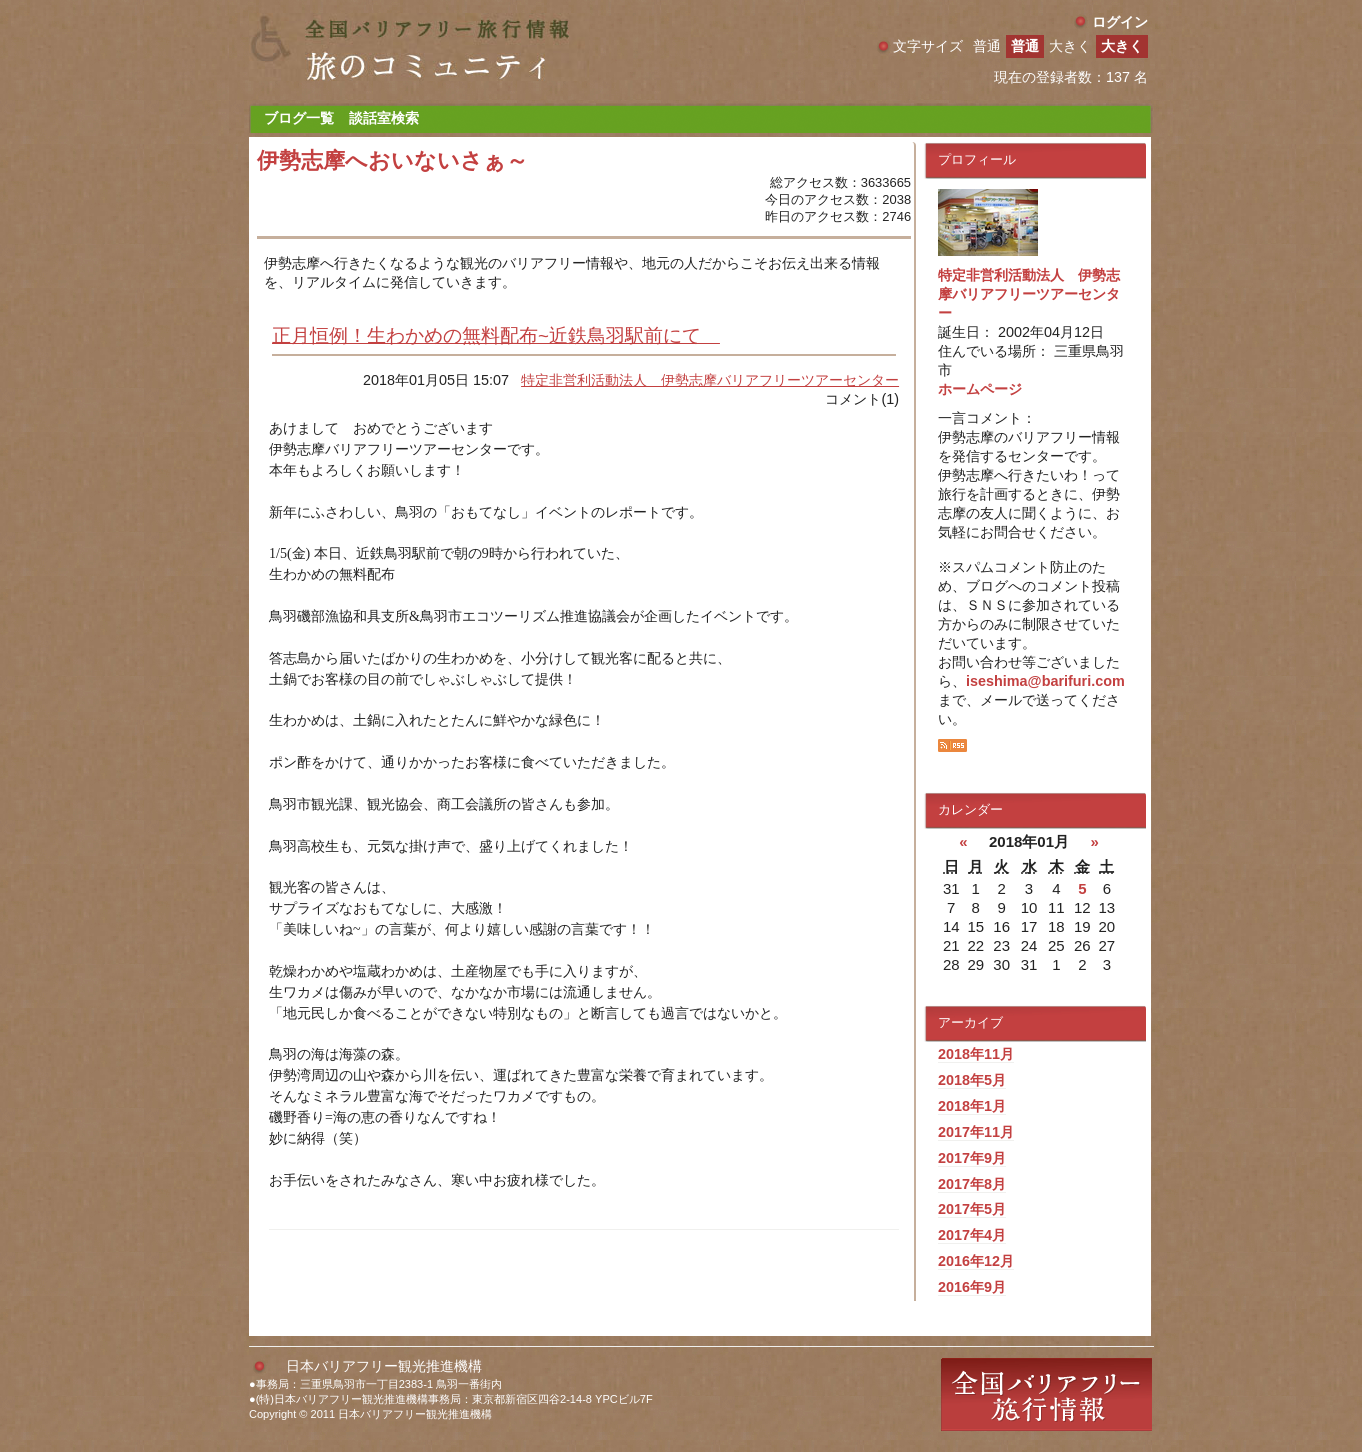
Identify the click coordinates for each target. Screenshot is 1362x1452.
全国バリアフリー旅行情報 (1046, 1394)
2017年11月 (976, 1132)
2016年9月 (972, 1287)
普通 (1025, 46)
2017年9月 (972, 1158)
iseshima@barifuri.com (1045, 681)
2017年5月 (972, 1209)
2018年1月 (972, 1106)
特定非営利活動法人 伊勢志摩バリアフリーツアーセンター (710, 380)
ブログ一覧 (299, 118)
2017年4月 (972, 1235)
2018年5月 (972, 1080)
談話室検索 (384, 118)
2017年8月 (972, 1184)
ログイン (1120, 22)
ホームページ (980, 389)
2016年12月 (976, 1261)
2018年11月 (976, 1054)
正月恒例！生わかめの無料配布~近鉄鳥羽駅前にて (496, 335)
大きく (1122, 46)
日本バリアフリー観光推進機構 (384, 1366)
